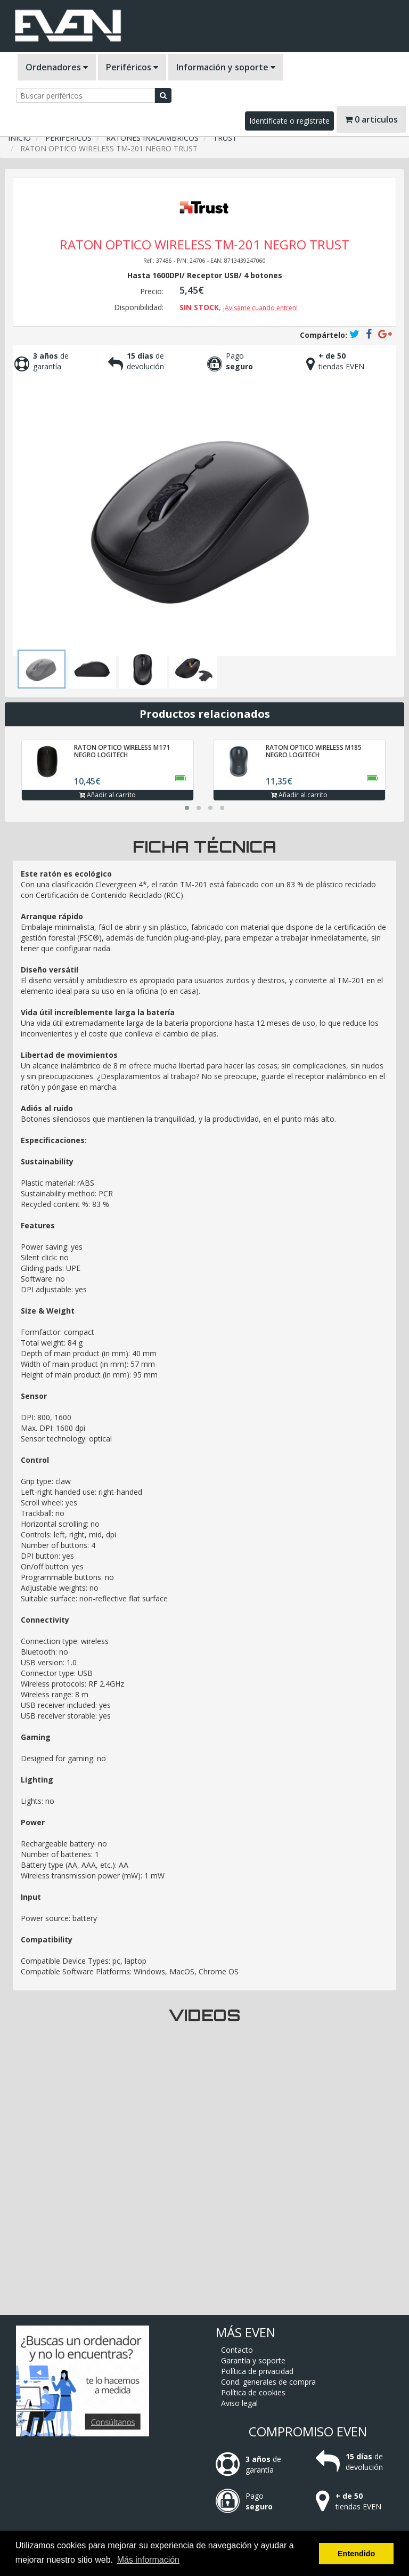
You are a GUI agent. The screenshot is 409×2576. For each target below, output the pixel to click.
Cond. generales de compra (268, 2382)
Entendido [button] (356, 2553)
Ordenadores (57, 67)
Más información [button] (148, 2559)
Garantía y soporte (253, 2360)
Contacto (237, 2350)
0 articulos (371, 119)
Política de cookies (253, 2392)
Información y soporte (225, 67)
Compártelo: (323, 335)
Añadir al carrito (107, 794)
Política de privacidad (257, 2371)
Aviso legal (239, 2403)
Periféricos (132, 67)
